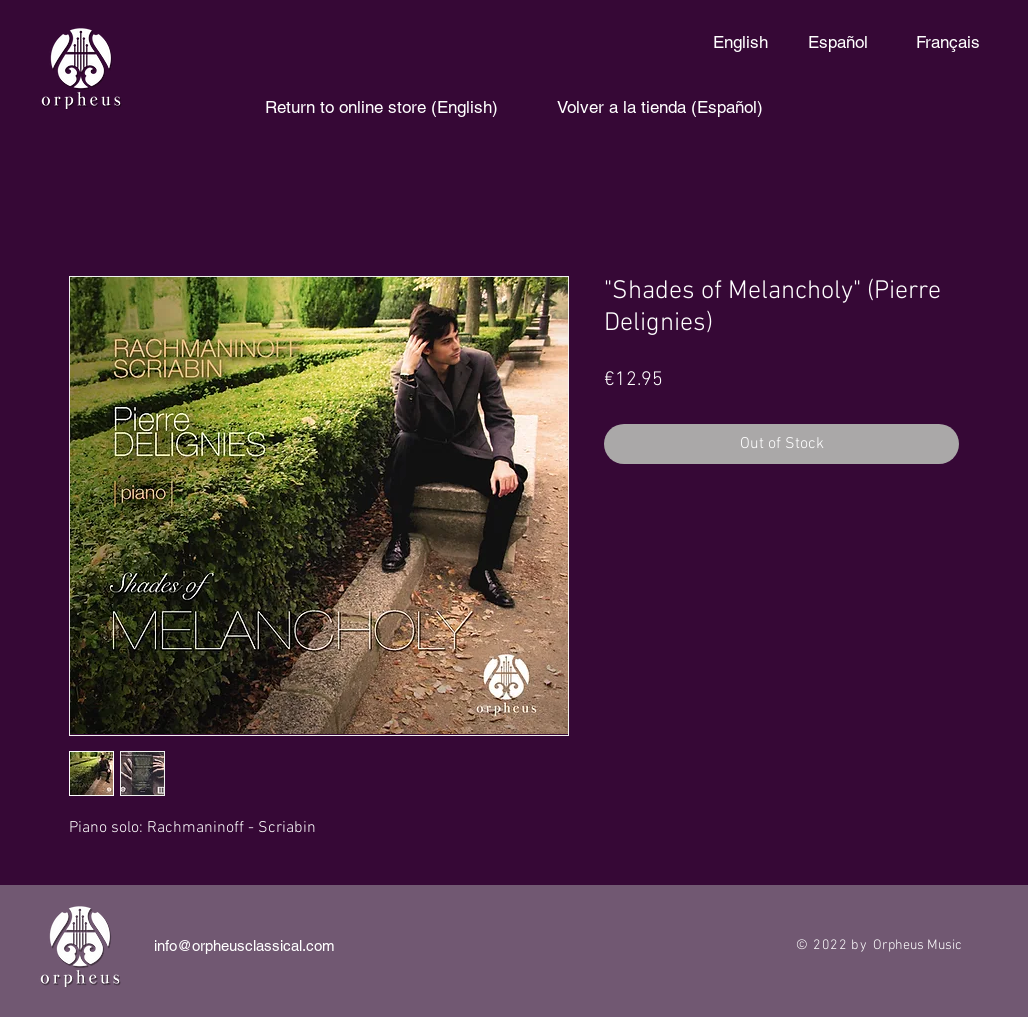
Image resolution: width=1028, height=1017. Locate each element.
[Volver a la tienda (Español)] (660, 108)
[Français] (947, 43)
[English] (740, 43)
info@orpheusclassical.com (244, 945)
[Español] (837, 43)
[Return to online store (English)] (381, 108)
